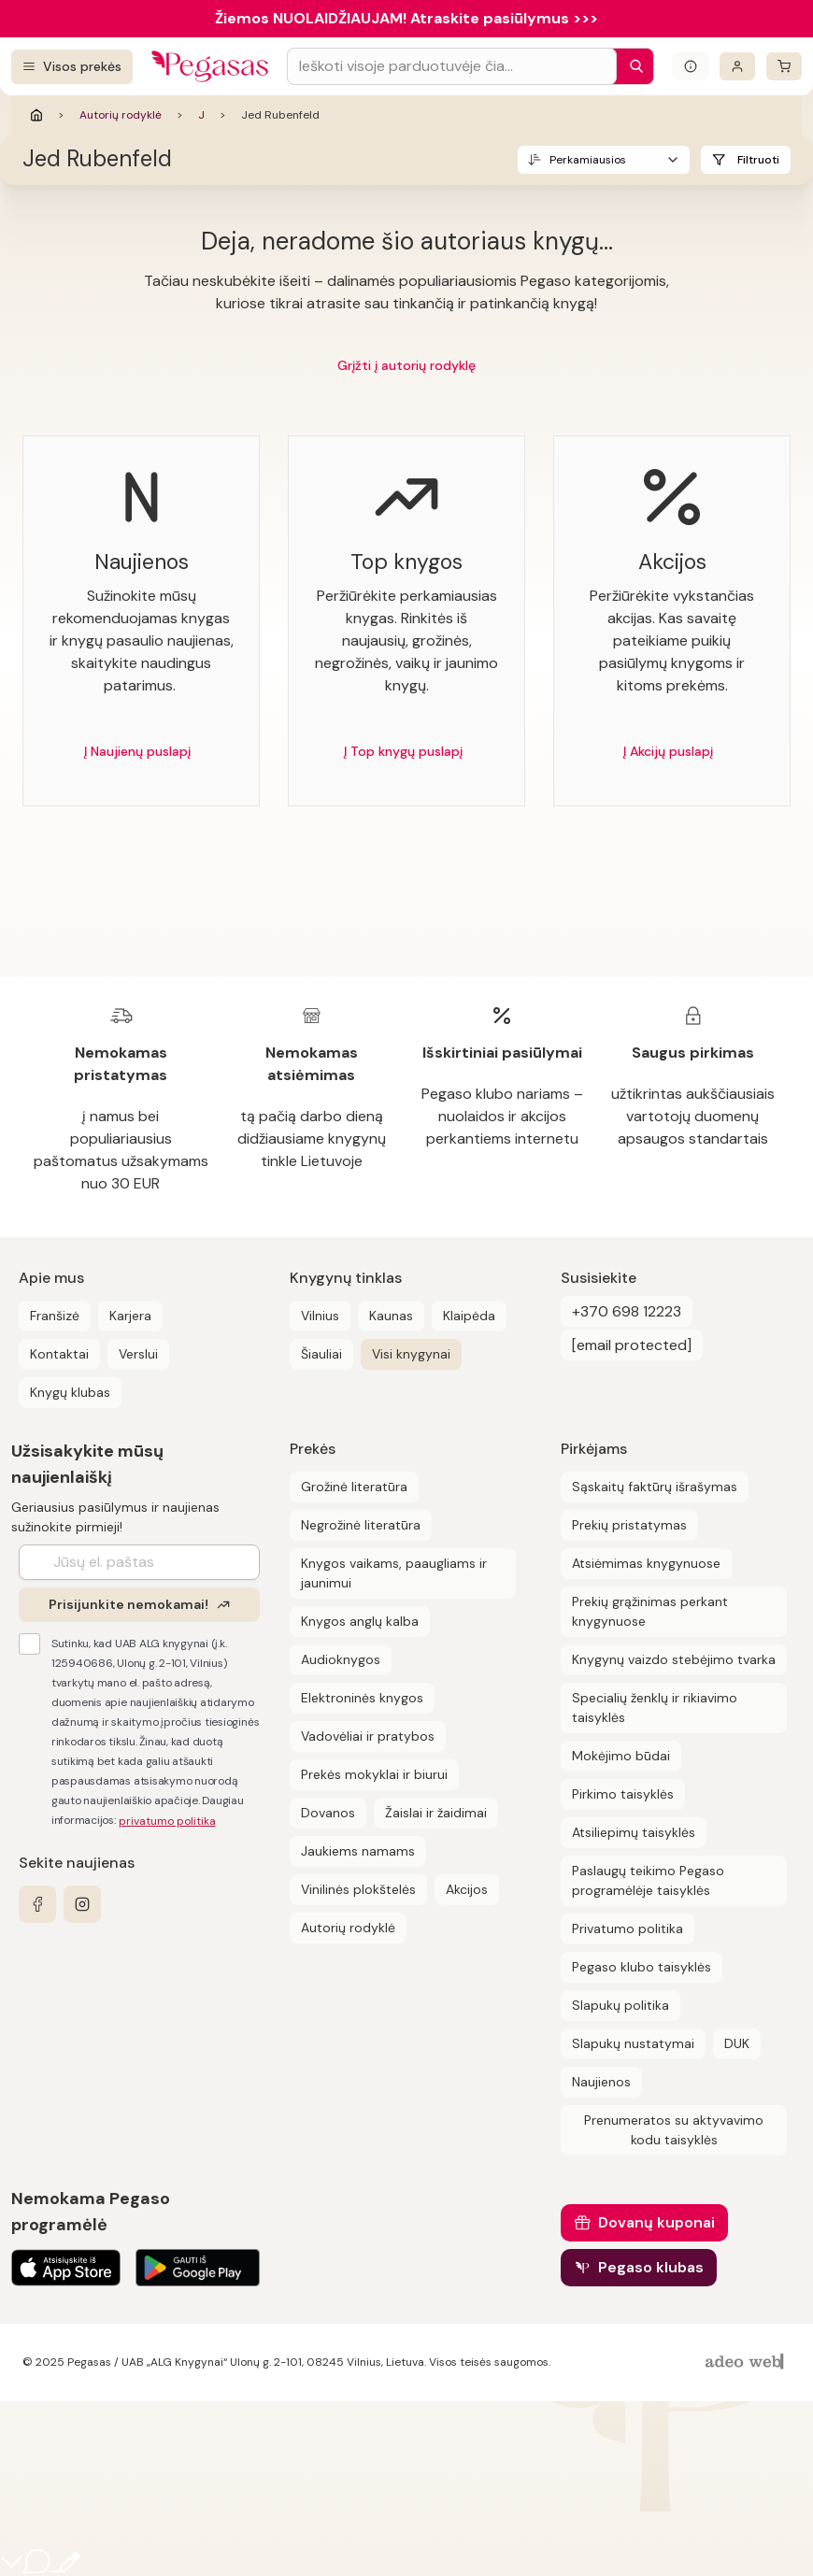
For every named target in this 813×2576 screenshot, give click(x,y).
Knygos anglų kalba (360, 1621)
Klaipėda (469, 1315)
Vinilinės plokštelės (358, 1889)
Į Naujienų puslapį (137, 751)
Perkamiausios (587, 159)
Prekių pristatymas (629, 1524)
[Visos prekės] (72, 67)
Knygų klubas (70, 1392)
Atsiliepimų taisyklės (633, 1832)
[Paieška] (631, 66)
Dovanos (328, 1812)
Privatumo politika (627, 1928)
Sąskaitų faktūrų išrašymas (654, 1486)
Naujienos (601, 2081)
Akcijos (467, 1889)
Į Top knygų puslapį (403, 751)
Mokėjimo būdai (621, 1755)
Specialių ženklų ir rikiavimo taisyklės (654, 1707)
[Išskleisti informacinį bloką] (690, 66)
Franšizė (54, 1315)
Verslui (138, 1353)
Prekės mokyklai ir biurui (374, 1774)
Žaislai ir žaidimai (436, 1812)
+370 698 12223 (626, 1311)
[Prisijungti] (737, 66)
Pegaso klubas (651, 2267)
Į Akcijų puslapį (668, 751)
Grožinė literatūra (354, 1486)
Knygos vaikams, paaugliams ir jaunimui (394, 1573)
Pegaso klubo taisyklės (641, 1966)
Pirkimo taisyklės (623, 1794)
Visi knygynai (411, 1353)
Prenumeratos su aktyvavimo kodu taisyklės (673, 2130)
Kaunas (391, 1315)
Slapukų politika (620, 2005)
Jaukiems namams (358, 1851)
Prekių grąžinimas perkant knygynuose (650, 1611)
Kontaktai (59, 1353)
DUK (736, 2043)
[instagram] (82, 1904)
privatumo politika (167, 1821)
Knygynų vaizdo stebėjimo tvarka (674, 1659)
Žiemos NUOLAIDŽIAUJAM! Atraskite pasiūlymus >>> (406, 18)
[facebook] (37, 1904)
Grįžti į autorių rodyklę (406, 365)
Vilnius (320, 1315)
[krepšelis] (784, 66)
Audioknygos (340, 1659)
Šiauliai (321, 1353)
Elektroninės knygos (362, 1697)
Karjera (130, 1315)
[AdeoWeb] (747, 2362)
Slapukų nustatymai (633, 2043)
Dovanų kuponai (656, 2222)
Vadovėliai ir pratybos (368, 1736)
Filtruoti (758, 159)
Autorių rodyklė (120, 114)
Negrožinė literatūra (361, 1524)
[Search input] (452, 66)
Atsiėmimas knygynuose (646, 1563)
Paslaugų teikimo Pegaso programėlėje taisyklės (648, 1880)
